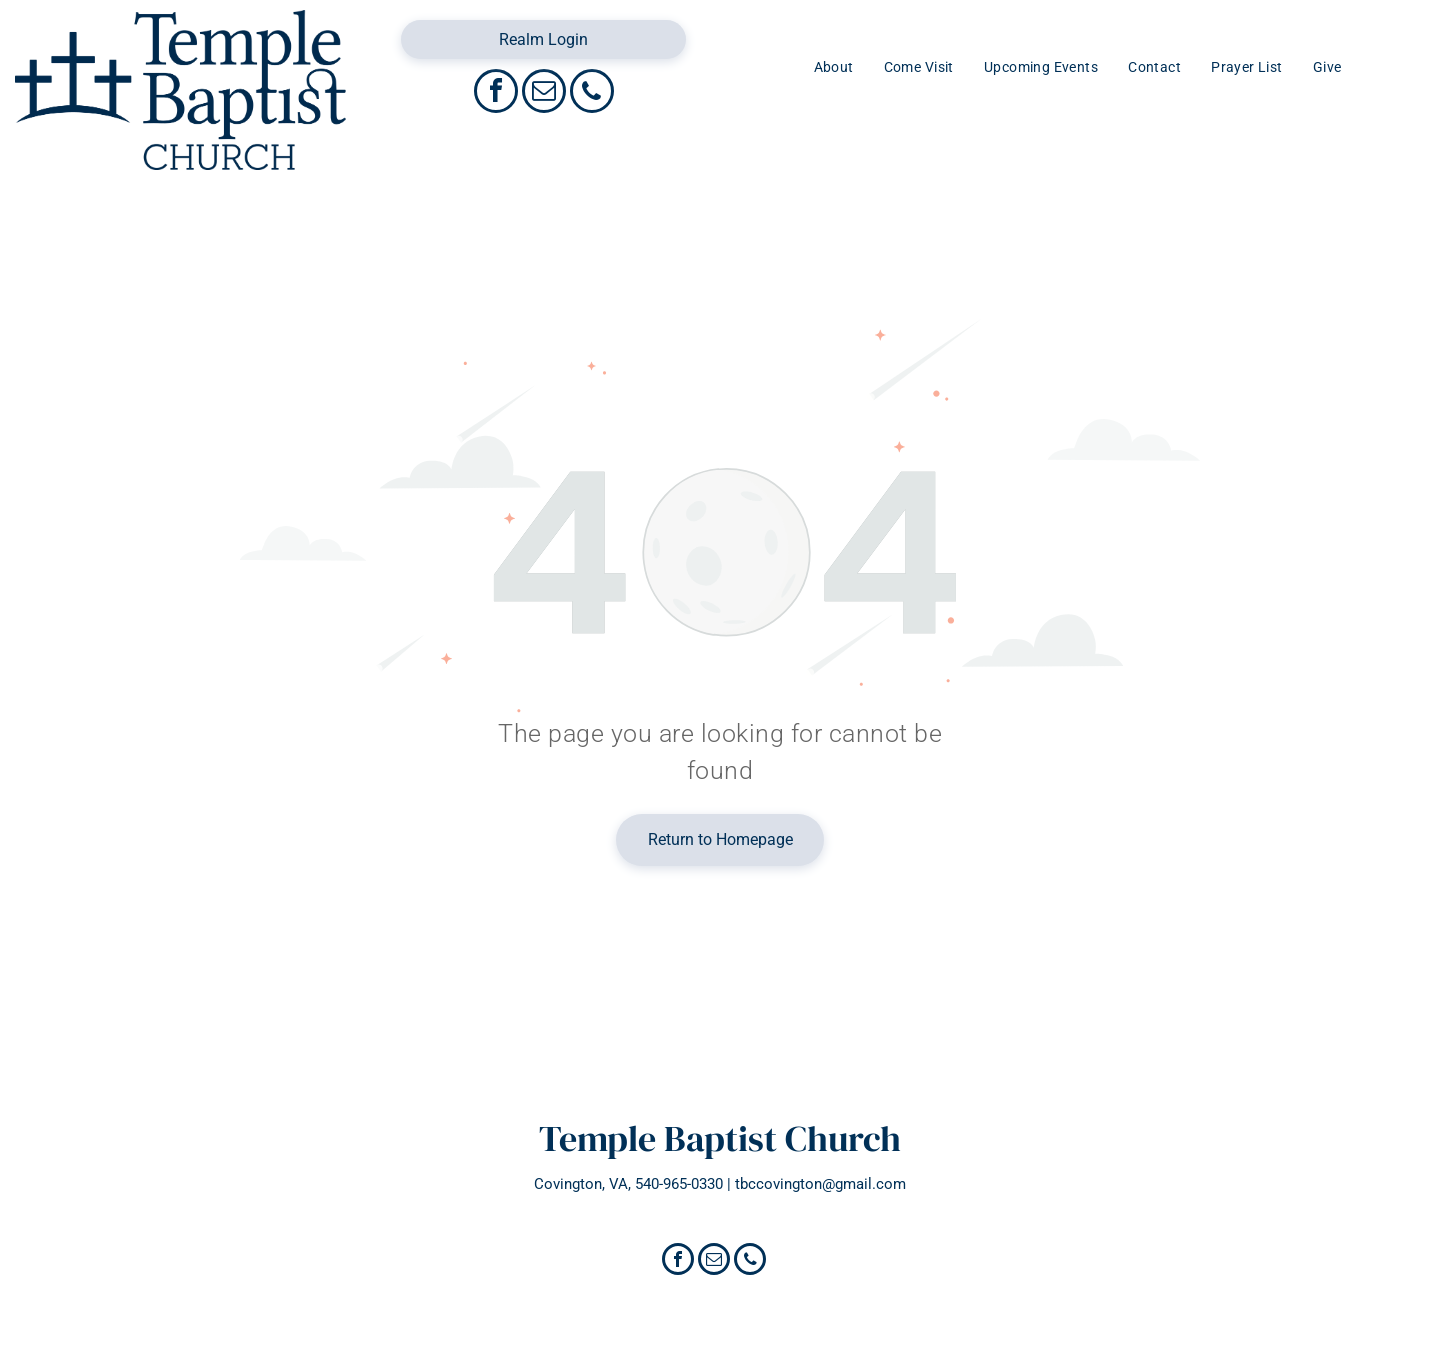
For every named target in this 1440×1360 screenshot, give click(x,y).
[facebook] (496, 93)
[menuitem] (834, 67)
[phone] (592, 93)
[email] (544, 93)
